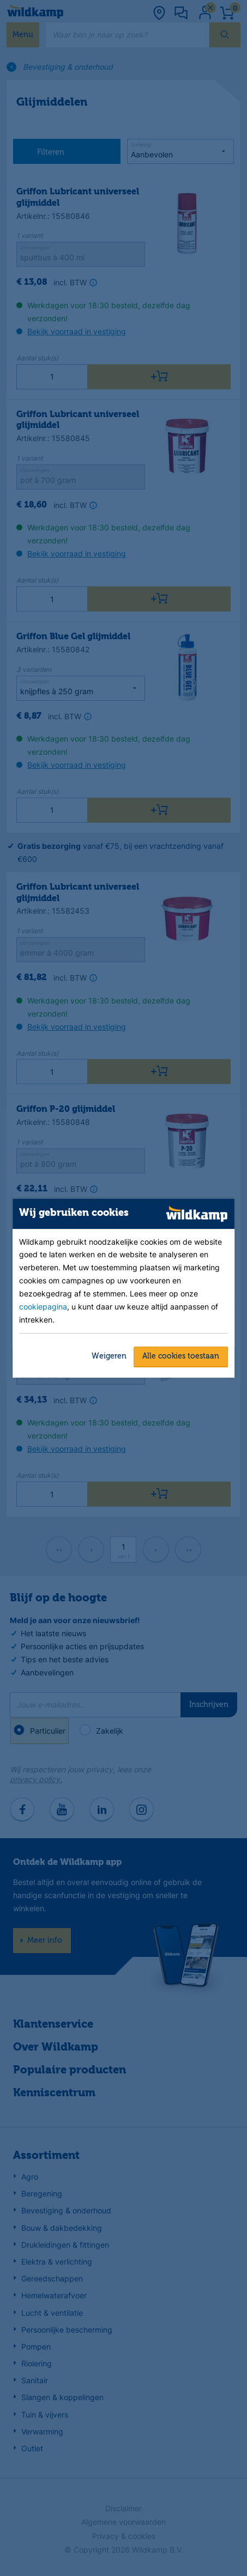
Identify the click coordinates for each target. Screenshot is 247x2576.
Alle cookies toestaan (180, 1356)
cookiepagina (43, 1306)
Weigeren (109, 1356)
